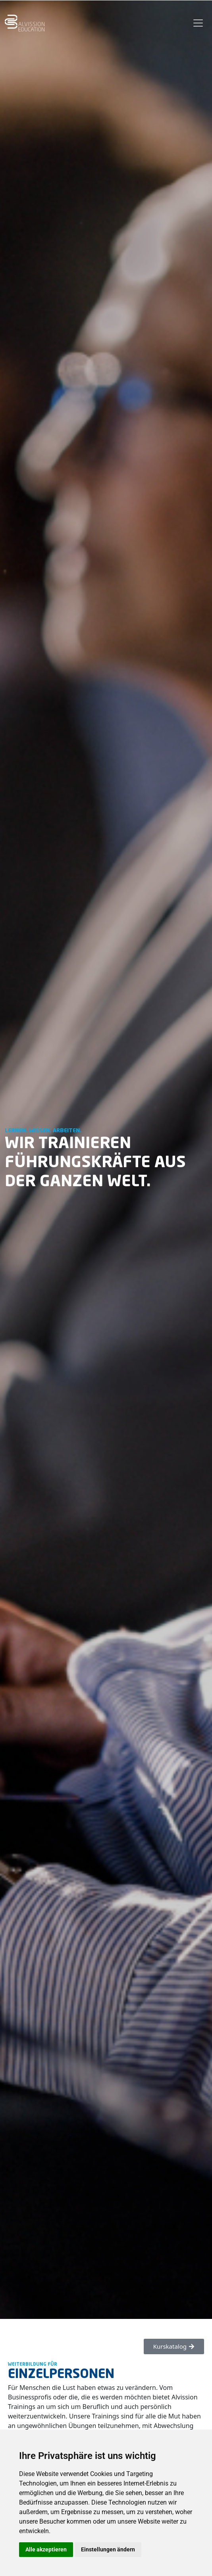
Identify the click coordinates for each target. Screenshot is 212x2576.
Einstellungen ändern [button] (108, 2549)
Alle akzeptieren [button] (46, 2549)
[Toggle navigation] (198, 23)
